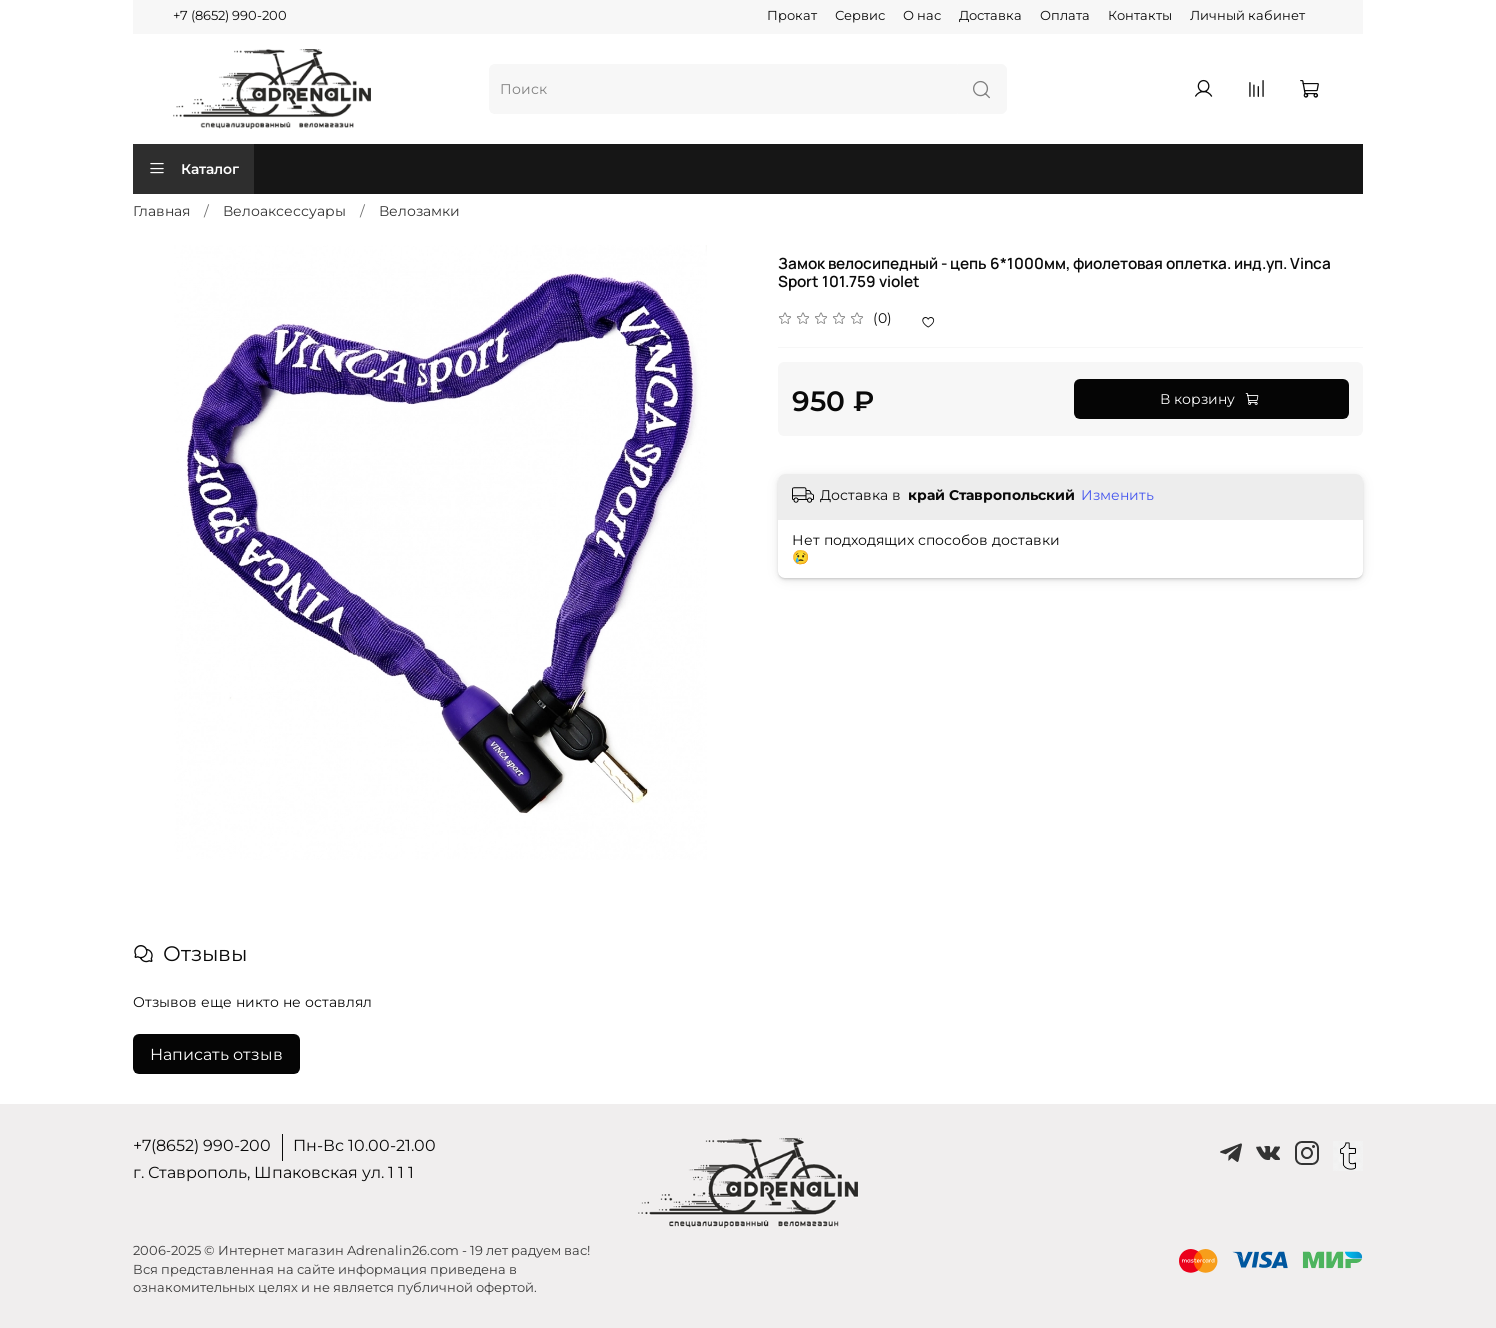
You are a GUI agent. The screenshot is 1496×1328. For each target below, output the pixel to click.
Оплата (1065, 15)
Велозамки (419, 211)
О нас (922, 15)
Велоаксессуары (284, 211)
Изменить (1117, 495)
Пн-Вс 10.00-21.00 (364, 1145)
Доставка (990, 15)
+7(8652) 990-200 (202, 1145)
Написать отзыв (216, 1054)
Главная (161, 211)
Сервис (860, 15)
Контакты (1140, 15)
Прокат (792, 15)
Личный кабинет (1247, 15)
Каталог (193, 169)
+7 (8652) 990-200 (230, 15)
